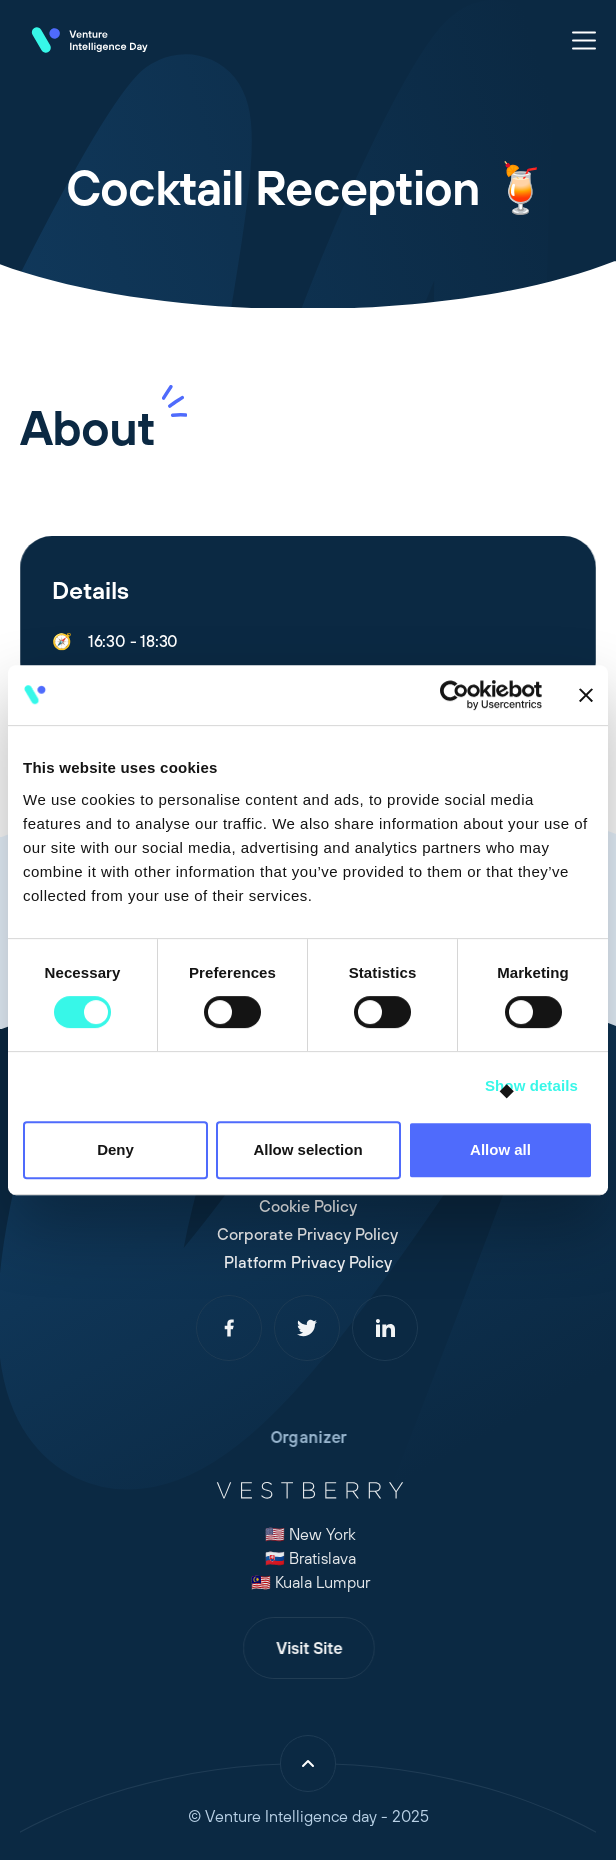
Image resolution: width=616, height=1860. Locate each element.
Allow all (500, 1149)
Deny (115, 1149)
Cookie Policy (297, 1206)
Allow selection (307, 1149)
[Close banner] (586, 695)
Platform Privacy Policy (297, 1262)
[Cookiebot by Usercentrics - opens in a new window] (454, 695)
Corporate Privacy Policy (297, 1234)
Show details (531, 1085)
